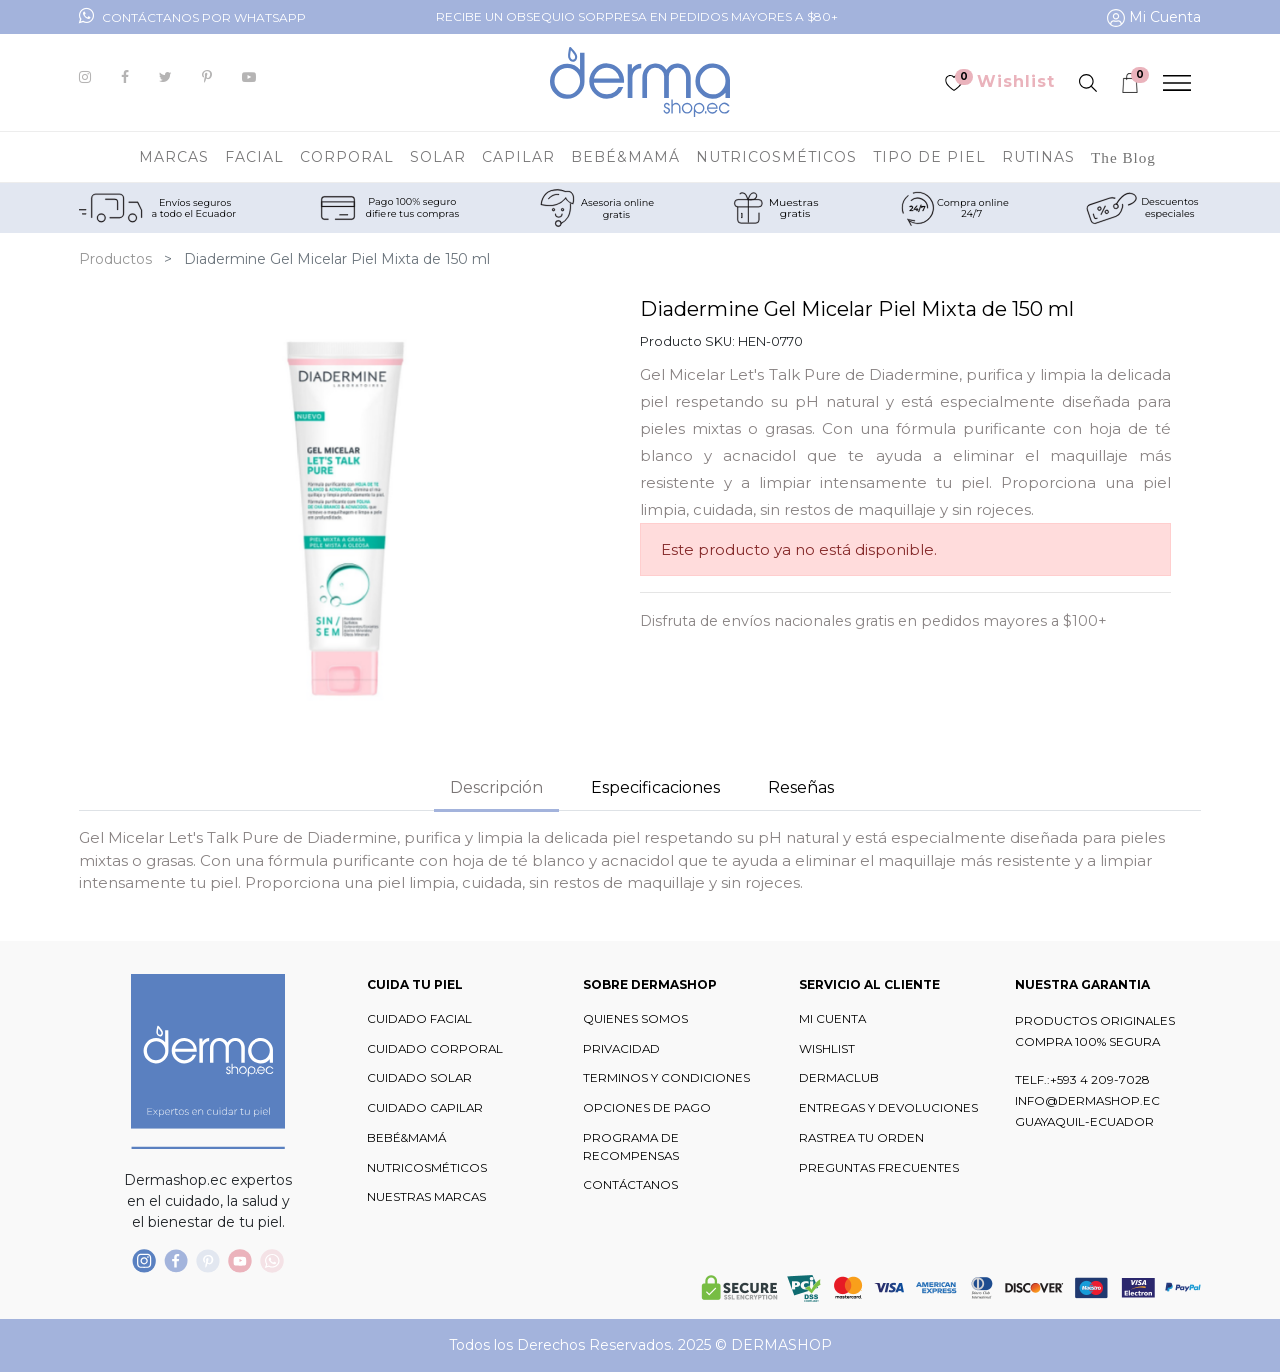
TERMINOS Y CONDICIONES (666, 1078)
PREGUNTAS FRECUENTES (879, 1168)
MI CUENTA (832, 1019)
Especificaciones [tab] (655, 787)
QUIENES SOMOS (635, 1019)
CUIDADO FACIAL (419, 1019)
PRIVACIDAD (621, 1049)
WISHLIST (827, 1049)
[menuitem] (1123, 157)
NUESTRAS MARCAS (426, 1197)
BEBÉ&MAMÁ (406, 1138)
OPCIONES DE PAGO (647, 1108)
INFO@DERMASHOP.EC (1087, 1101)
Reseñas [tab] (801, 787)
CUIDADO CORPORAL (435, 1049)
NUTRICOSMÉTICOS (427, 1168)
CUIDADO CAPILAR (425, 1108)
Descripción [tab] (496, 787)
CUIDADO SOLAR (419, 1078)
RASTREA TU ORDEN (861, 1138)
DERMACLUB (839, 1078)
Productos (115, 259)
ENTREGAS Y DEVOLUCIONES (888, 1108)
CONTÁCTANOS (630, 1185)
